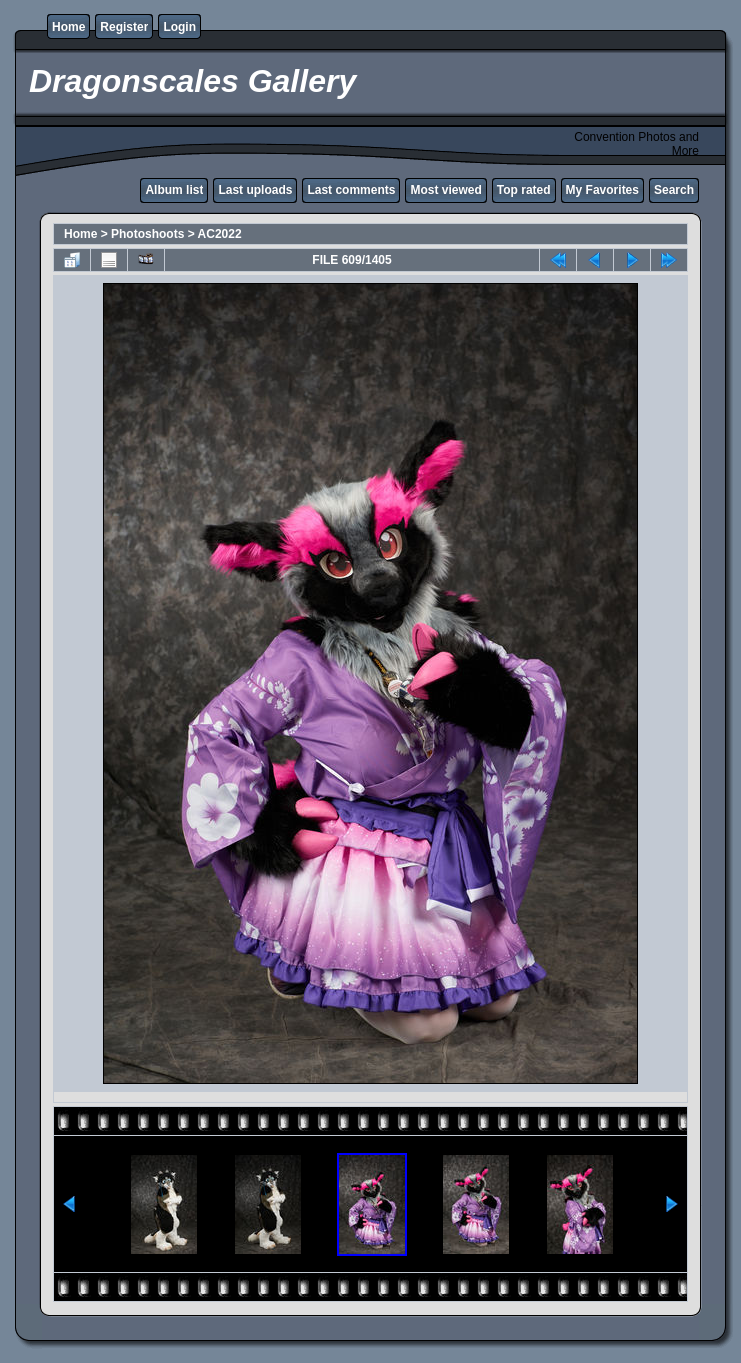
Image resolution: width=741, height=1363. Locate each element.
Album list (174, 190)
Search (674, 190)
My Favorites (602, 190)
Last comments (351, 190)
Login (179, 27)
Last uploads (255, 190)
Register (124, 27)
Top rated (524, 190)
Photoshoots (147, 234)
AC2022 (220, 234)
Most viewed (445, 190)
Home (68, 27)
